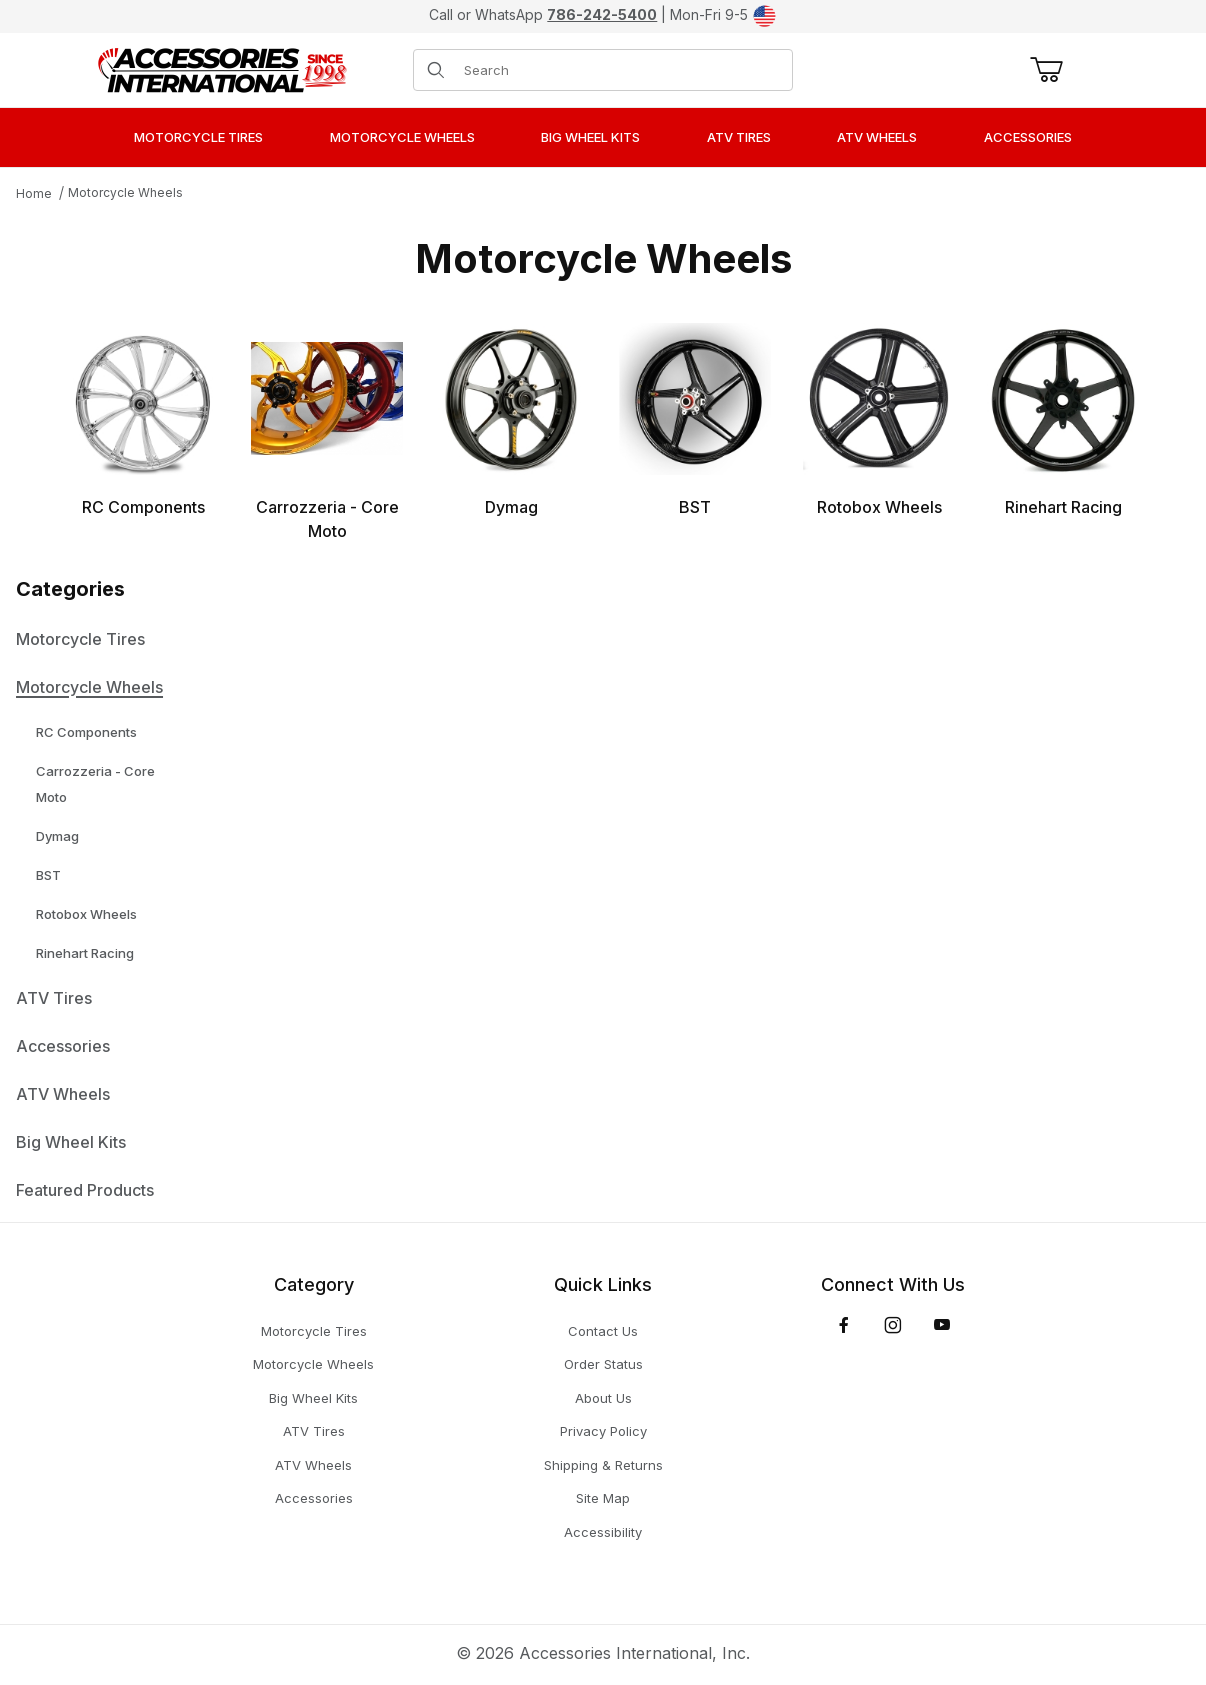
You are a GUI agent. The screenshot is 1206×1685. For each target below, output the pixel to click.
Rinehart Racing (85, 953)
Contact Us (603, 1331)
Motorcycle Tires (80, 639)
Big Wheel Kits (71, 1142)
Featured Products (85, 1190)
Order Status (603, 1364)
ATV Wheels (63, 1094)
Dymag (57, 836)
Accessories (63, 1046)
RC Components (86, 732)
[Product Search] (622, 70)
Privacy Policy (603, 1431)
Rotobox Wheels (86, 914)
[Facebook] (844, 1325)
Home (34, 193)
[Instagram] (893, 1325)
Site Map (603, 1498)
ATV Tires (54, 998)
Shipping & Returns (603, 1465)
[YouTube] (942, 1325)
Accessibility (603, 1532)
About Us (603, 1398)
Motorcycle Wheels (125, 192)
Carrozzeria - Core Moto (95, 784)
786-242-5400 (602, 14)
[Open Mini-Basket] (1042, 70)
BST (48, 875)
